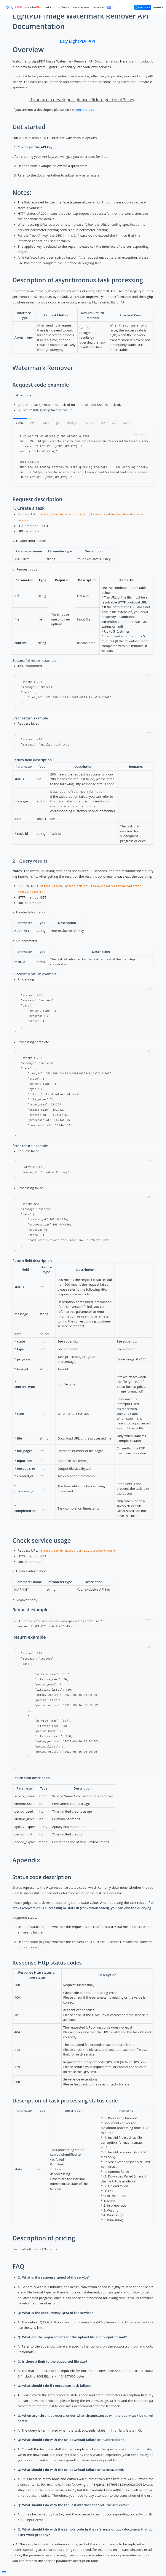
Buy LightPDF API (77, 41)
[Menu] (6, 2569)
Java (46, 422)
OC (114, 422)
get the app (85, 109)
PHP (33, 422)
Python (89, 422)
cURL (20, 422)
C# (103, 422)
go (58, 422)
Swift (127, 422)
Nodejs (71, 422)
